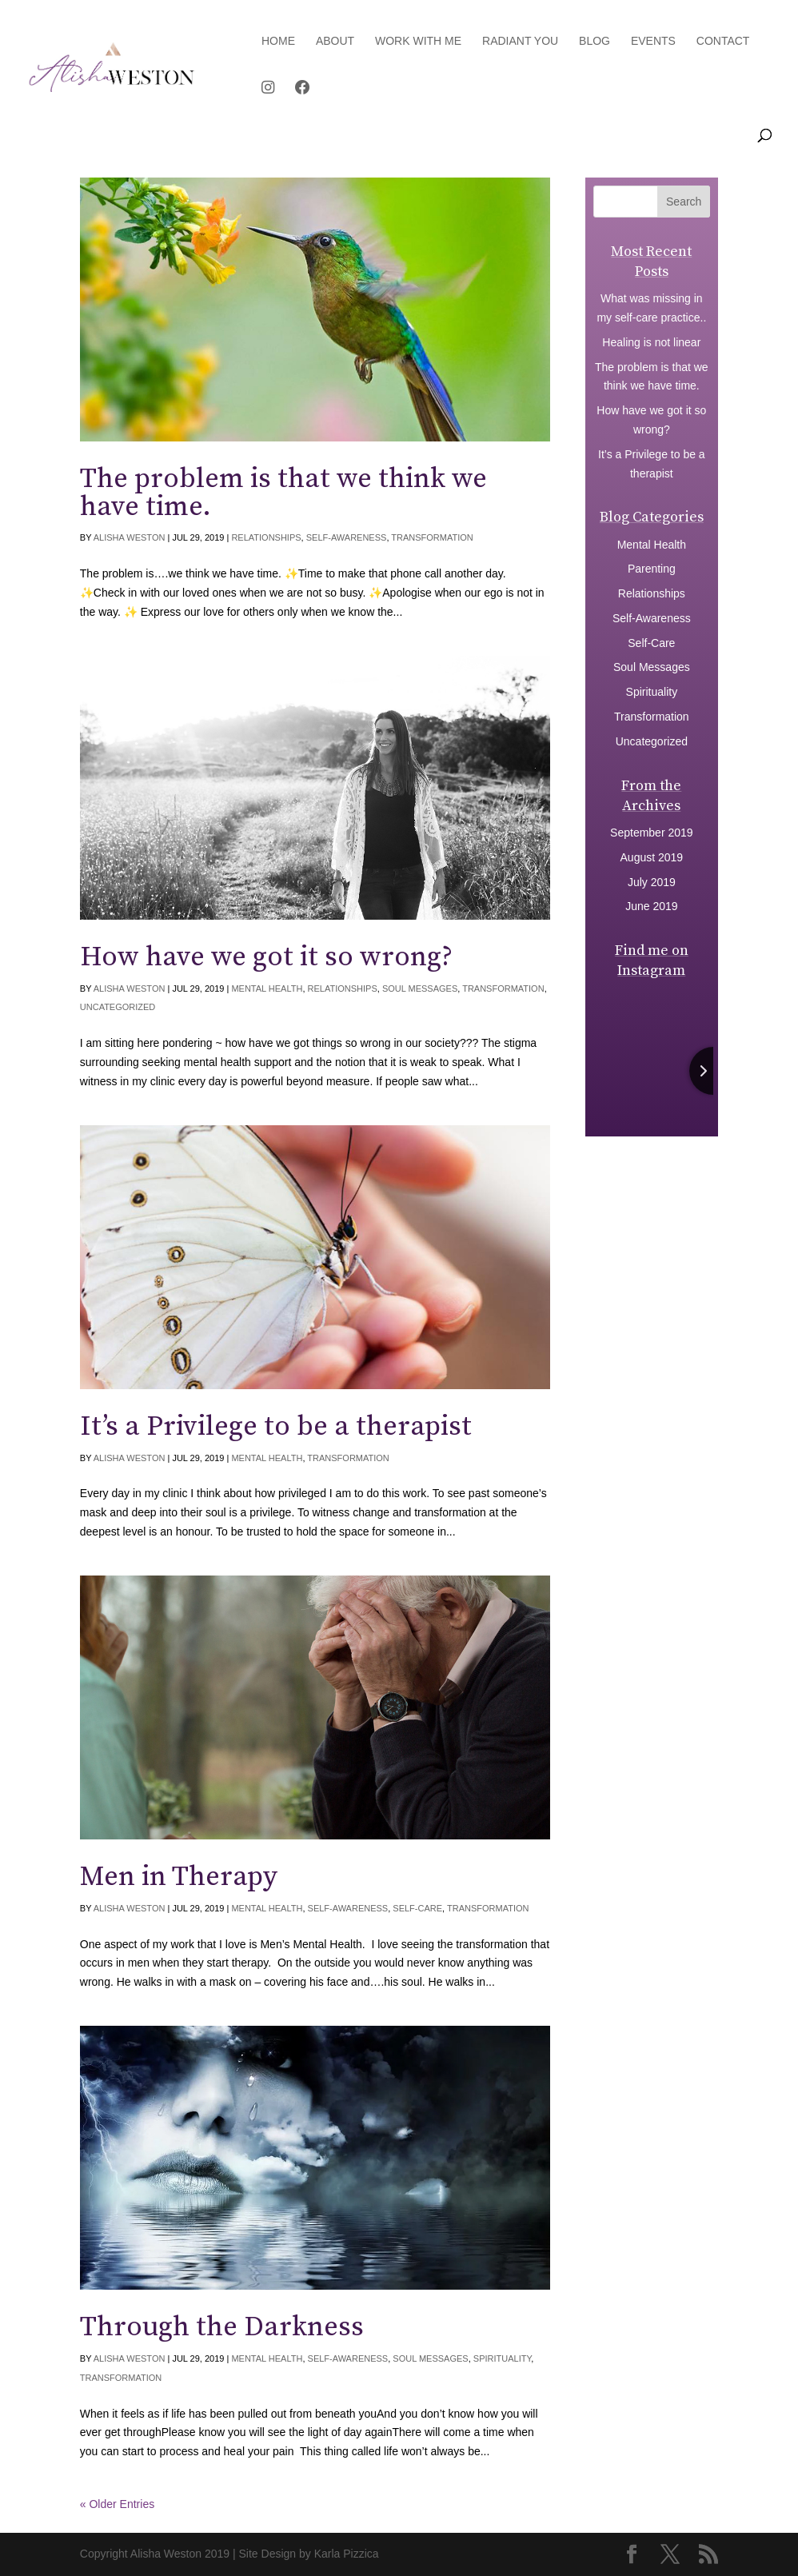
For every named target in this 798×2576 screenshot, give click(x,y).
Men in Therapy (178, 1877)
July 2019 (652, 882)
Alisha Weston (130, 537)
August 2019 (652, 857)
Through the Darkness (222, 2327)
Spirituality (502, 2358)
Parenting (652, 568)
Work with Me (418, 41)
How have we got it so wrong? (266, 957)
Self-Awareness (346, 537)
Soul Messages (419, 988)
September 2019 (651, 832)
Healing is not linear (651, 342)
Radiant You (520, 41)
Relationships (266, 537)
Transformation (432, 537)
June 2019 (651, 906)
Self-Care (417, 1908)
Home (278, 41)
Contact (723, 41)
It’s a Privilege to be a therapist (276, 1426)
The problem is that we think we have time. (283, 493)
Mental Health (266, 988)
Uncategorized (118, 1007)
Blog (594, 41)
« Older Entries (117, 2504)
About (335, 41)
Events (653, 41)
